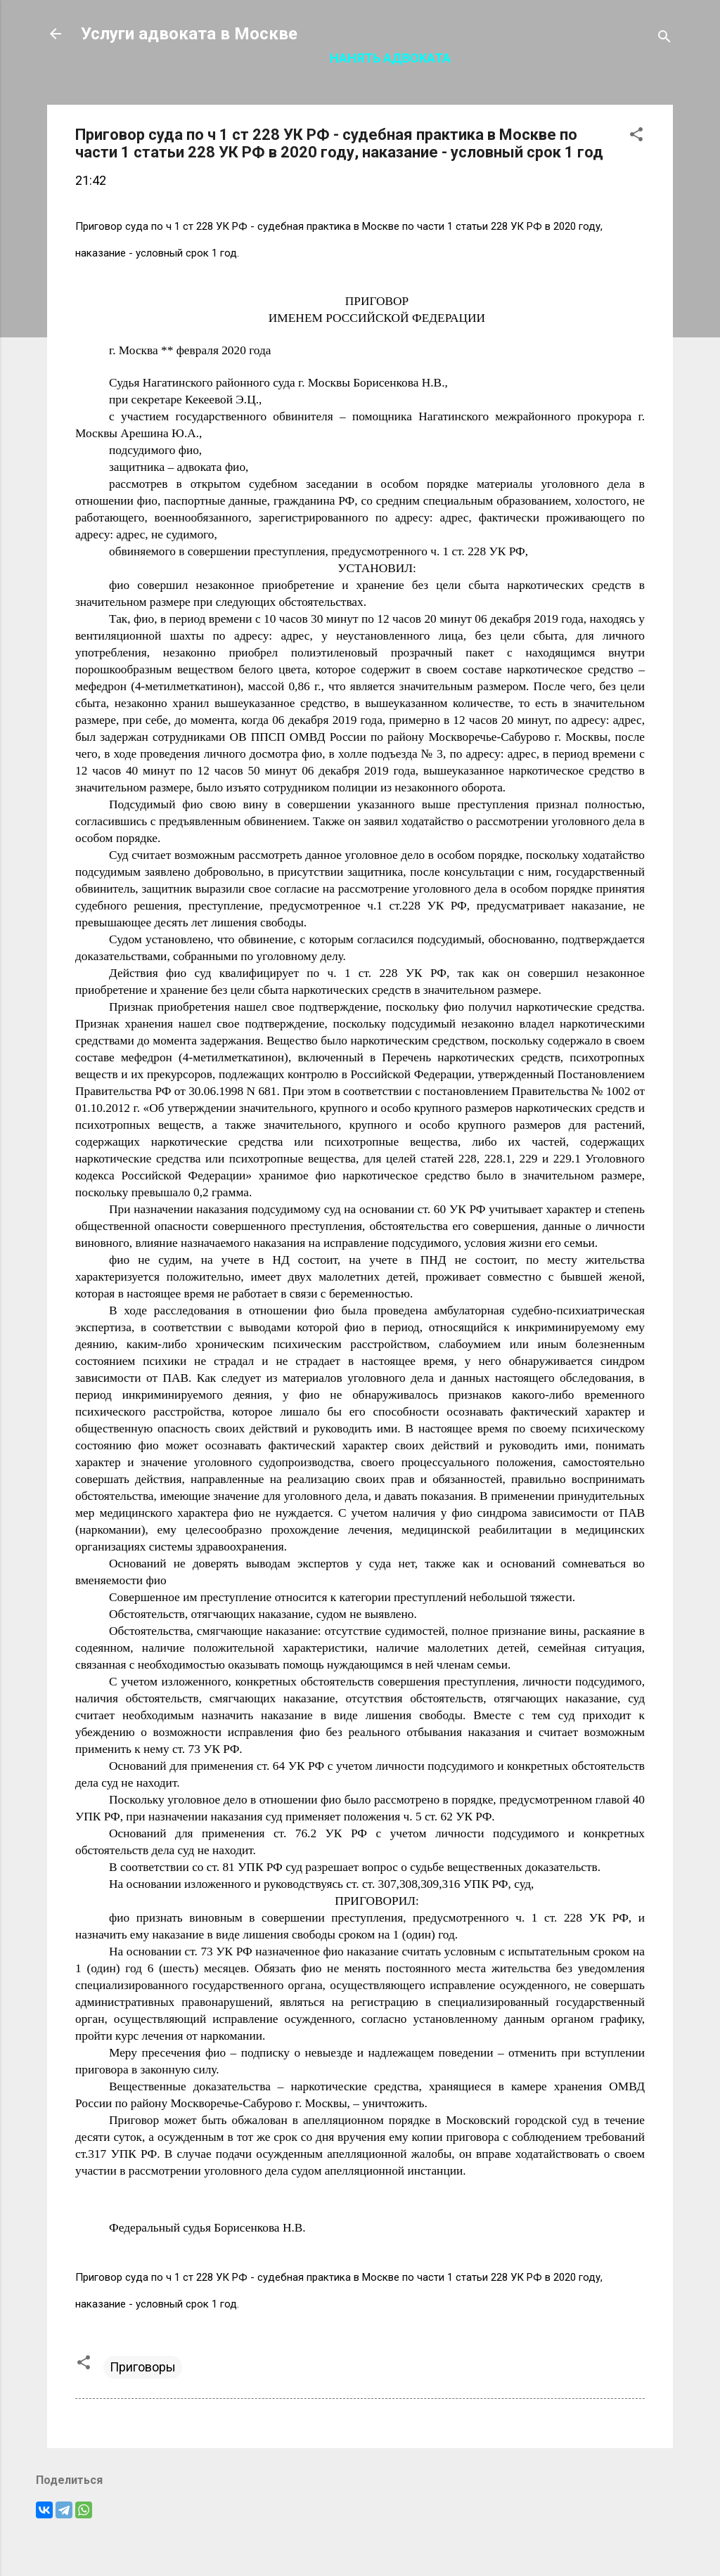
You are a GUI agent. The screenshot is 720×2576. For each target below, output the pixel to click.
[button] (636, 136)
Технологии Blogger (360, 2539)
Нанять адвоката (390, 58)
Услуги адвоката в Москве (189, 34)
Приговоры (143, 2367)
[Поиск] (664, 38)
